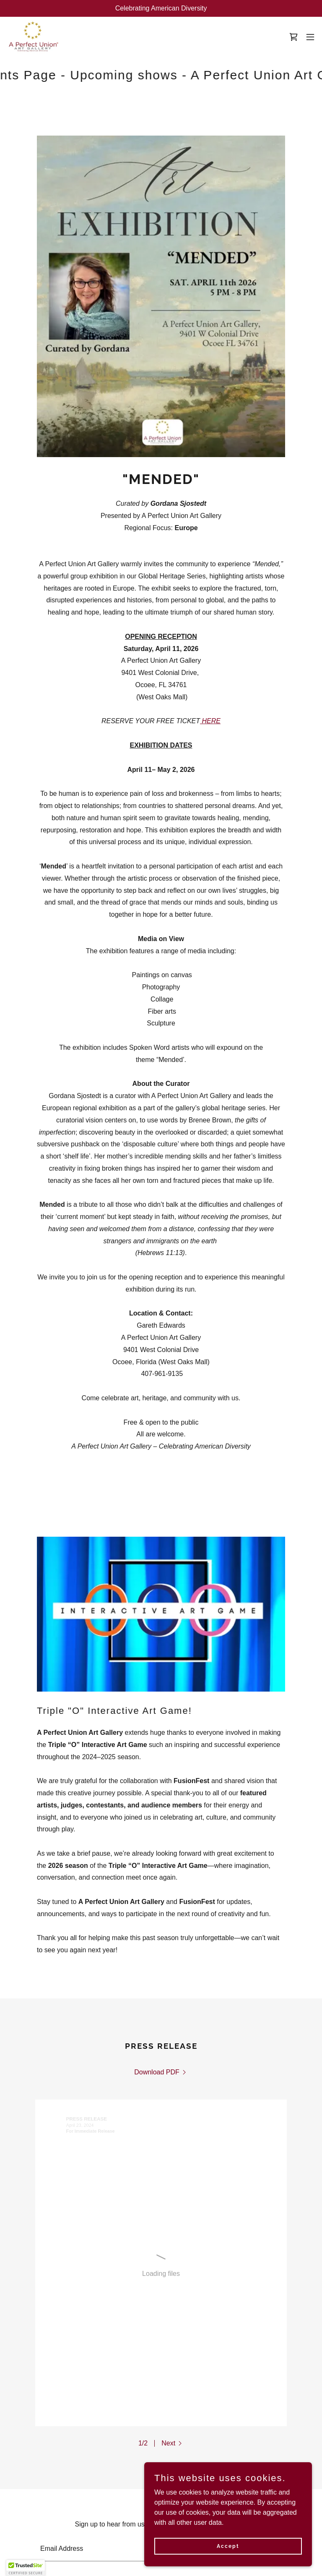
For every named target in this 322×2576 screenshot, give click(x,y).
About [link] (44, 2486)
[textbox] (119, 2331)
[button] (310, 37)
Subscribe (249, 2331)
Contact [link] (76, 2486)
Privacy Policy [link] (122, 2486)
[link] (33, 37)
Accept (228, 2546)
